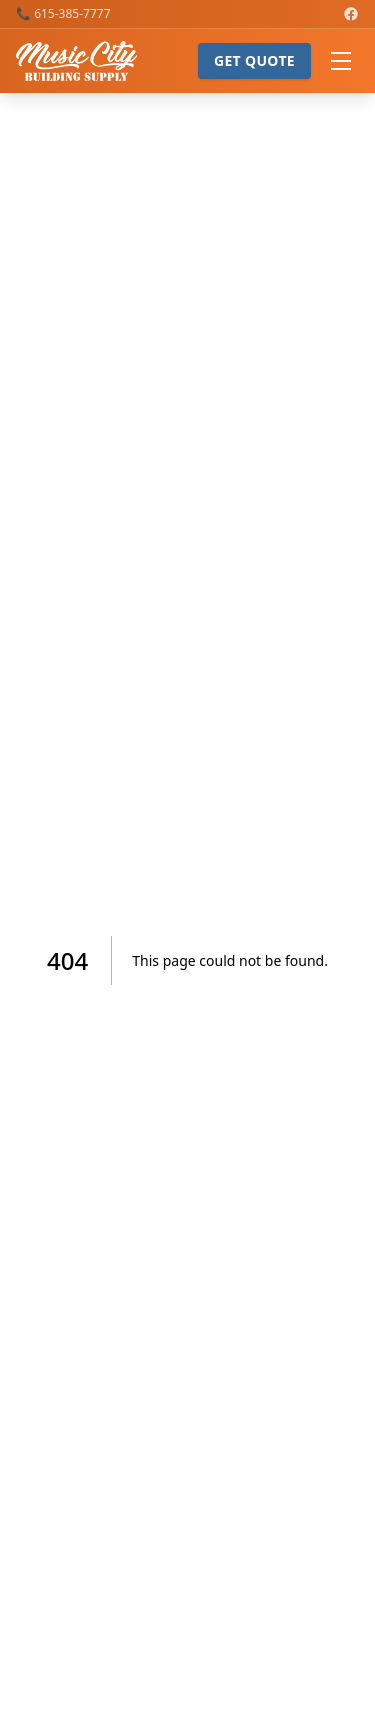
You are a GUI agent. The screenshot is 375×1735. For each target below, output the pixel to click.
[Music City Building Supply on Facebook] (351, 14)
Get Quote (254, 60)
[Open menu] (341, 61)
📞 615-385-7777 (63, 14)
